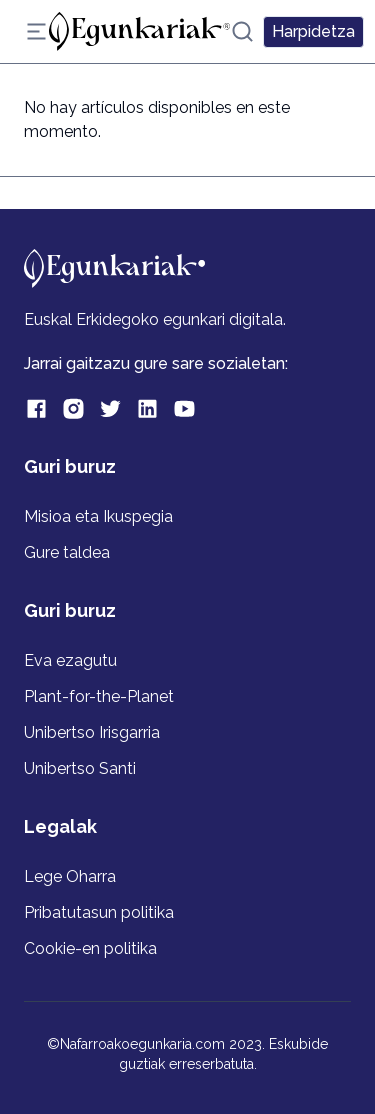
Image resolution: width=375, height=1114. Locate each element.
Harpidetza (313, 31)
